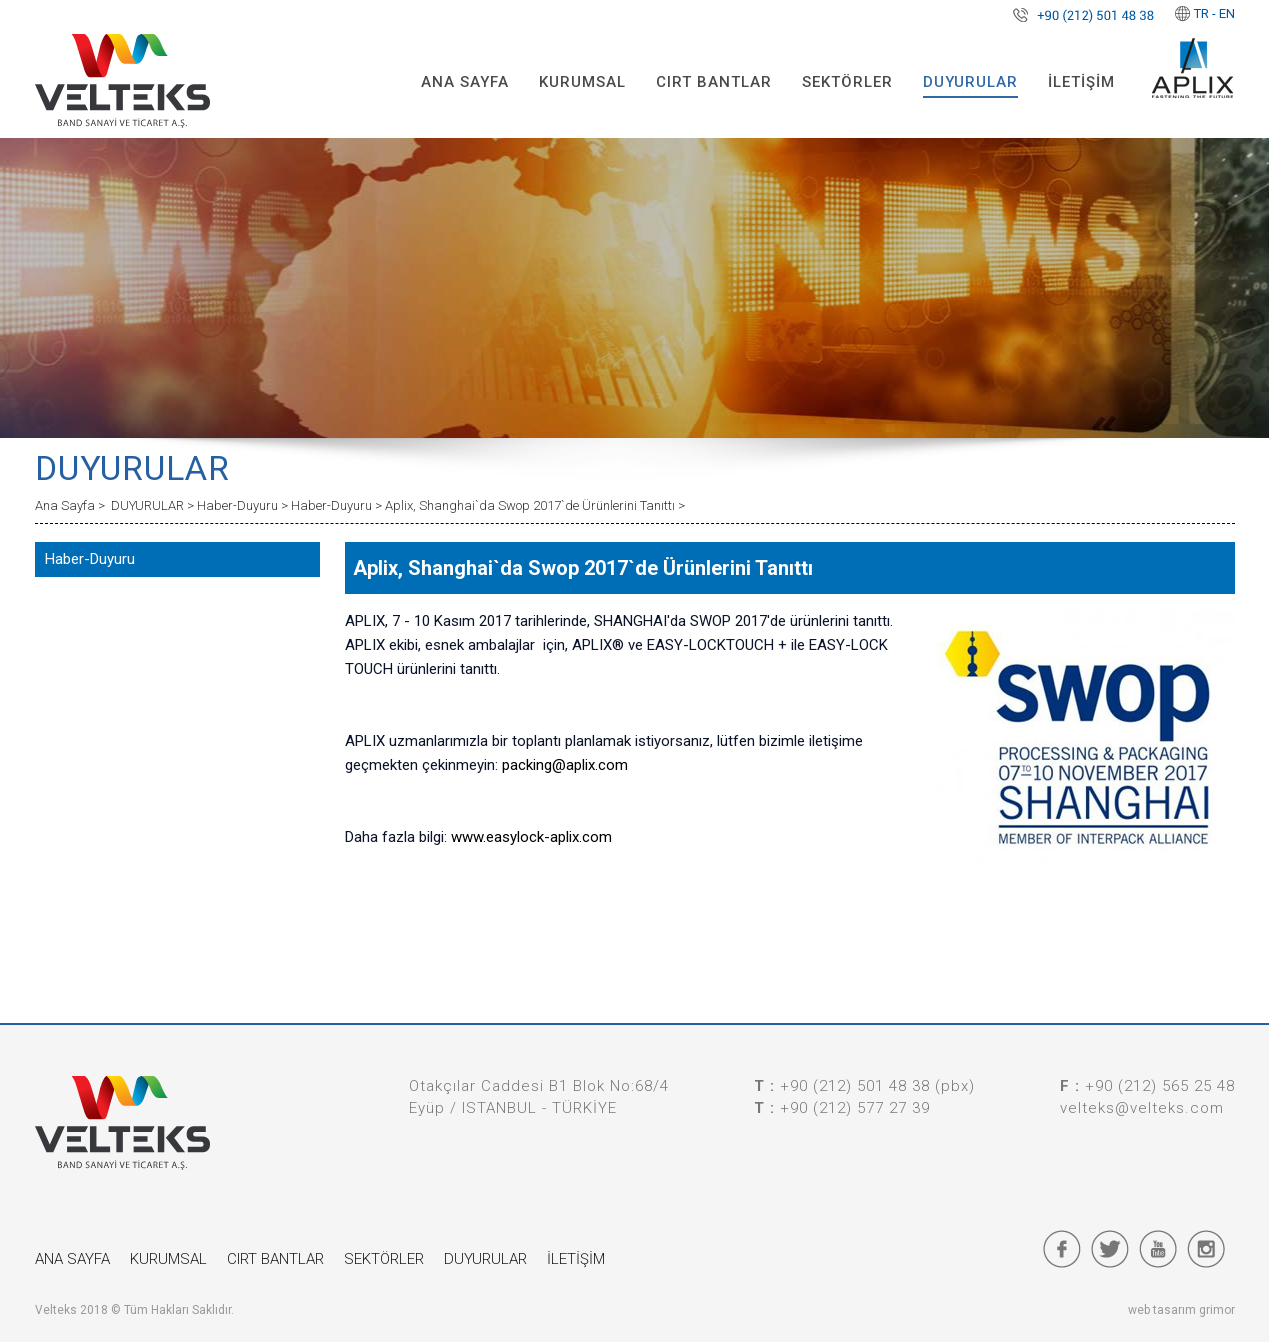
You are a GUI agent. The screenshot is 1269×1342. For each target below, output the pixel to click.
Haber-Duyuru (90, 559)
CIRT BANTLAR (714, 82)
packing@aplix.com (565, 765)
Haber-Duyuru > (244, 505)
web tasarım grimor (1181, 1310)
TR (1201, 13)
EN (1227, 13)
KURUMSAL (582, 82)
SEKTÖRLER (847, 82)
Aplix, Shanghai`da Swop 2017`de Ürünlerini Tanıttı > (535, 505)
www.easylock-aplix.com (531, 837)
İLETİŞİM (1081, 82)
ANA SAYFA (465, 82)
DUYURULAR (970, 82)
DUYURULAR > (154, 505)
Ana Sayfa (66, 505)
